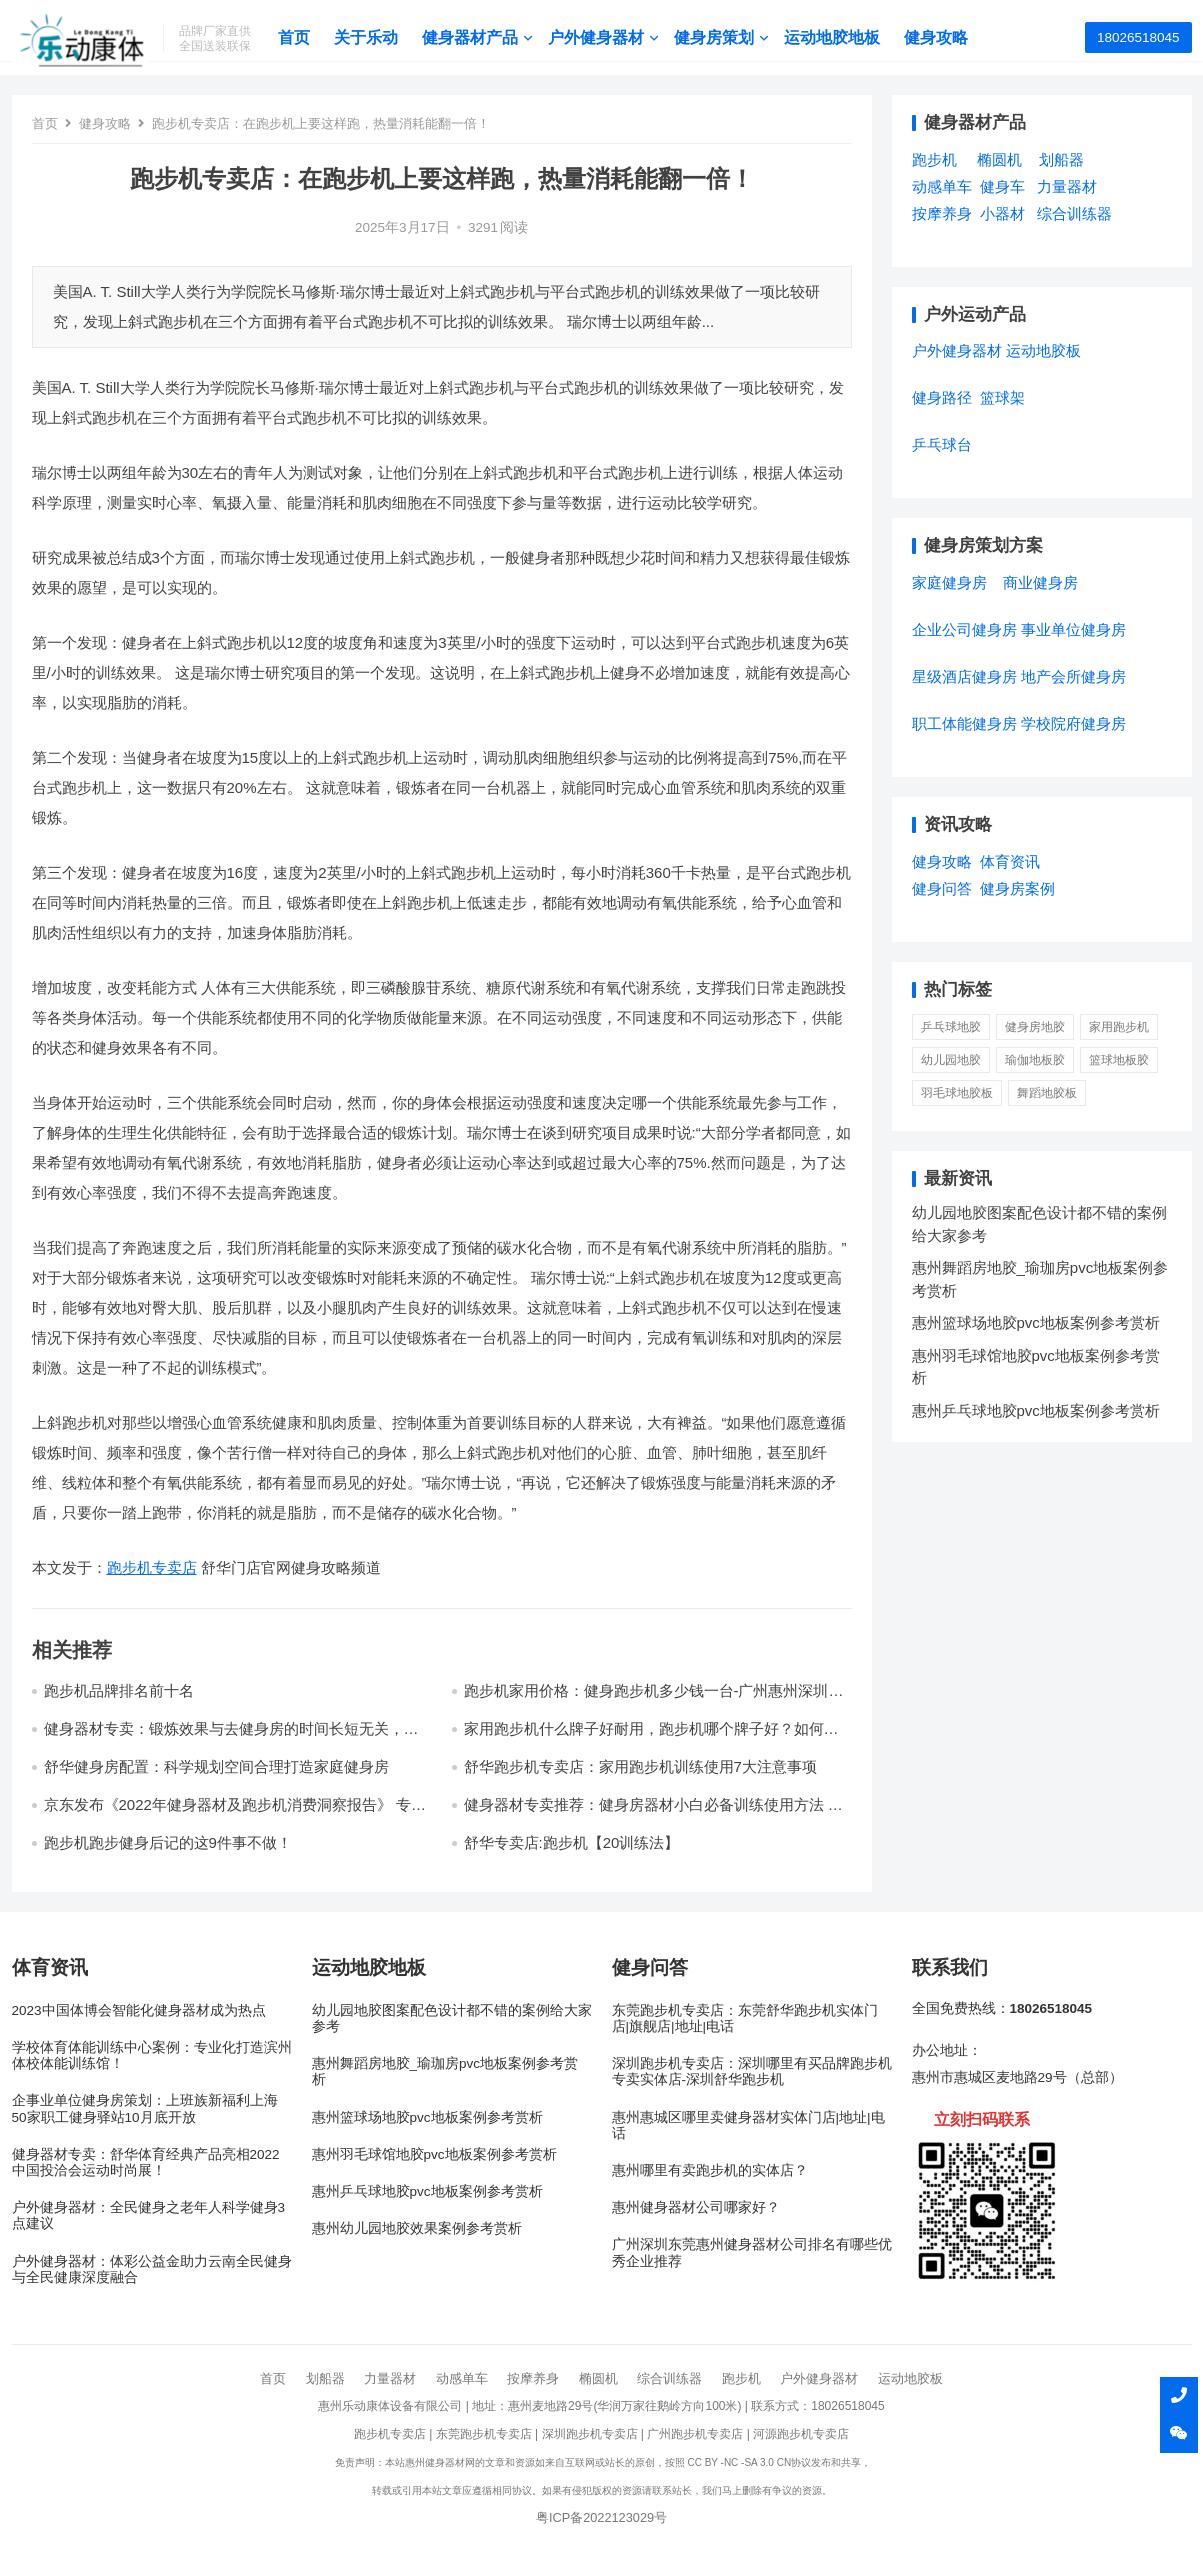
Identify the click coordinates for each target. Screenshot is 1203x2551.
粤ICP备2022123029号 (601, 2517)
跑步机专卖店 (152, 1567)
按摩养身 (533, 2378)
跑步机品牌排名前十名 (119, 1690)
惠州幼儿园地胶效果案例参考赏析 (417, 2228)
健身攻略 (963, 37)
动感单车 (462, 2378)
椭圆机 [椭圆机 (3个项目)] (999, 159)
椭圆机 (598, 2378)
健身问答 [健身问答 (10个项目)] (942, 888)
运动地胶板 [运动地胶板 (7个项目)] (1043, 350)
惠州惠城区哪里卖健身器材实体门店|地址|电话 (748, 2125)
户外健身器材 (623, 37)
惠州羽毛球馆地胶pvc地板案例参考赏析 (434, 2154)
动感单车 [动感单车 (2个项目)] (942, 186)
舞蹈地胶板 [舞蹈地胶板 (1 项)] (1047, 1093)
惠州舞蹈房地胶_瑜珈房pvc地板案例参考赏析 (445, 2071)
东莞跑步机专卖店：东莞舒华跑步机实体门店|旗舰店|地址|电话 (745, 2018)
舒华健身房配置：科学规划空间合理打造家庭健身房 (216, 1766)
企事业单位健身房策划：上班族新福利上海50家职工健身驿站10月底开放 (145, 2108)
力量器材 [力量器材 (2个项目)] (1067, 186)
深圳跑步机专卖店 (590, 2434)
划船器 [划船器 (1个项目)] (1061, 159)
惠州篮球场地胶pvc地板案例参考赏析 (1036, 1322)
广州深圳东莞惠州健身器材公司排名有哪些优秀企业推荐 (752, 2252)
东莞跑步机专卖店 (484, 2434)
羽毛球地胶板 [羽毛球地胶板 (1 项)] (957, 1093)
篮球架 (1002, 397)
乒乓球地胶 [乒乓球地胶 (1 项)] (951, 1027)
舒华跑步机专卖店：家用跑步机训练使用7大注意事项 (640, 1766)
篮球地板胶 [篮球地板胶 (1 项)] (1119, 1060)
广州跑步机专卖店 (695, 2434)
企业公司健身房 (964, 629)
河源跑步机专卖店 (801, 2434)
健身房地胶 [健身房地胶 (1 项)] (1035, 1027)
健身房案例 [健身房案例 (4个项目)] (1017, 888)
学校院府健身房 (1073, 723)
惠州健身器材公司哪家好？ (696, 2207)
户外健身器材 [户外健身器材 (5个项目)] (957, 350)
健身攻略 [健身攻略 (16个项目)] (942, 861)
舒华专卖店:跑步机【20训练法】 (572, 1842)
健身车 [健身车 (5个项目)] (1002, 186)
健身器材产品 (497, 37)
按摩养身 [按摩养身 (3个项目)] (942, 213)
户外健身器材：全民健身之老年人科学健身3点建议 (149, 2215)
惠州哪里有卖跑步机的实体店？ (710, 2170)
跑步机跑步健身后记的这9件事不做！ (168, 1842)
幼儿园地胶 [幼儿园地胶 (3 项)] (951, 1060)
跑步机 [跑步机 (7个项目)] (934, 159)
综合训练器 (669, 2378)
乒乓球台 (942, 444)
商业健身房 (1040, 582)
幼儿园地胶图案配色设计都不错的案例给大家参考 (452, 2018)
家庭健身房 (949, 582)
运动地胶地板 (859, 37)
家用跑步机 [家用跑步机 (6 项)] (1119, 1027)
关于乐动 (393, 37)
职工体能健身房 (964, 723)
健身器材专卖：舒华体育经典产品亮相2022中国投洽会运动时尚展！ (146, 2162)
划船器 (325, 2378)
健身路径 (942, 397)
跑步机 (741, 2378)
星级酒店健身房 (964, 676)
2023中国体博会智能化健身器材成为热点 (139, 2010)
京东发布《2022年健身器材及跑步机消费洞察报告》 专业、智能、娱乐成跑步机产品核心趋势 (228, 1813)
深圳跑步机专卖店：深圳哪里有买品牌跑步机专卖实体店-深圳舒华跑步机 (752, 2071)
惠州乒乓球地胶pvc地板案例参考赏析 (1036, 1410)
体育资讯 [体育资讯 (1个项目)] (1010, 861)
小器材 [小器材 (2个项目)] (1002, 213)
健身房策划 (741, 37)
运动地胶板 (910, 2378)
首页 (321, 37)
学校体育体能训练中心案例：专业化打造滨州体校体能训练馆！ (152, 2055)
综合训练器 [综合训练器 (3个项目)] (1074, 213)
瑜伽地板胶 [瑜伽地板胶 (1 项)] (1035, 1060)
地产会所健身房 (1073, 676)
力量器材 (390, 2378)
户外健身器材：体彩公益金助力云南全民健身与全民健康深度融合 (152, 2269)
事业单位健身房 (1073, 629)
